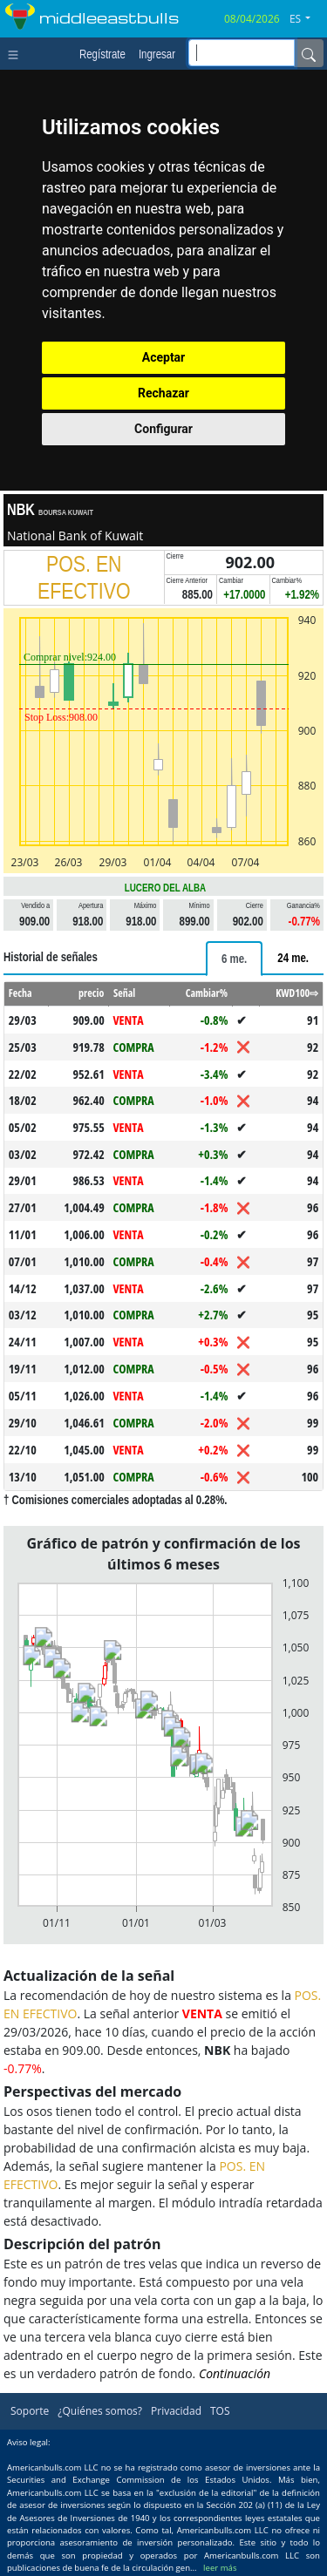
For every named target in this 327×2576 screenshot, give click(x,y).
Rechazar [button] (163, 393)
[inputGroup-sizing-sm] (241, 52)
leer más (219, 2567)
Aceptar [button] (164, 357)
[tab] (234, 958)
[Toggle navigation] (17, 53)
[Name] (309, 53)
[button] (307, 19)
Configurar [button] (163, 429)
